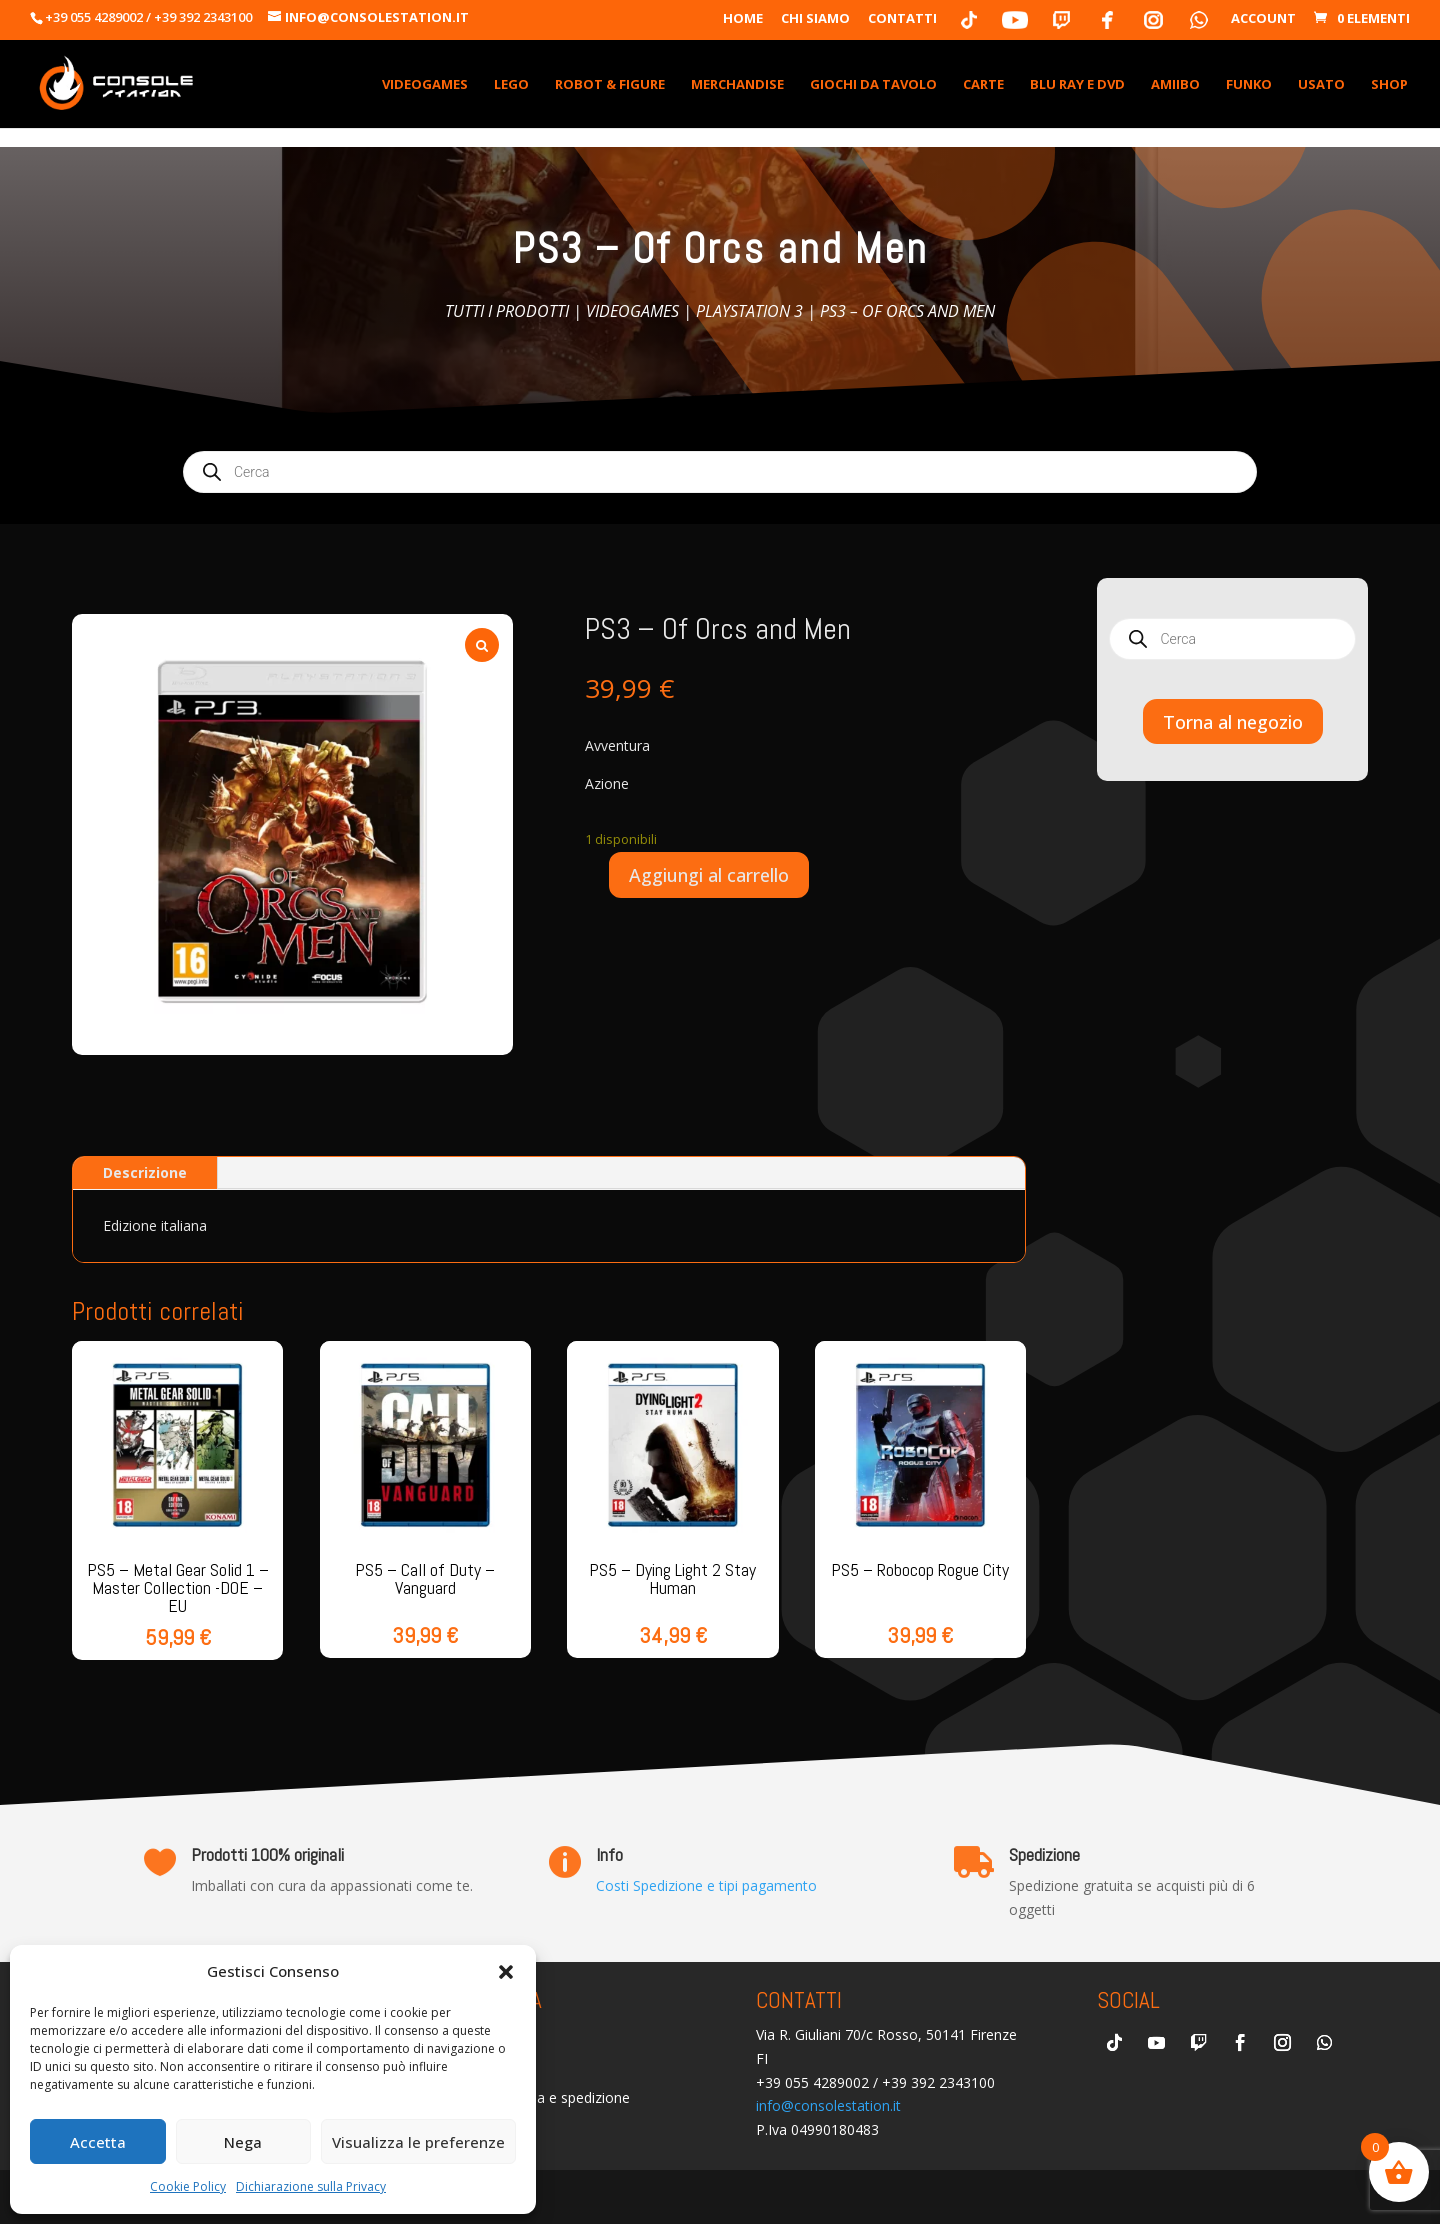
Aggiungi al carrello (709, 875)
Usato (1321, 85)
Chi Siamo (815, 19)
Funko (1249, 85)
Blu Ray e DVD (1077, 85)
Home (743, 19)
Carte (983, 85)
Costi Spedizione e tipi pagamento (706, 1885)
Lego (511, 85)
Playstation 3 (749, 311)
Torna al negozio (1233, 722)
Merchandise (737, 85)
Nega (243, 2142)
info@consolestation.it (828, 2105)
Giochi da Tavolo (873, 85)
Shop (1389, 85)
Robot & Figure (610, 85)
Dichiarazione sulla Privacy (311, 2186)
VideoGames (425, 85)
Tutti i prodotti (507, 311)
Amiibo (1175, 85)
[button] (506, 1972)
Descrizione (145, 1172)
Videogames (632, 311)
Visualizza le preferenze (418, 2142)
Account (1263, 19)
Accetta (98, 2142)
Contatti (902, 19)
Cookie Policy (188, 2186)
